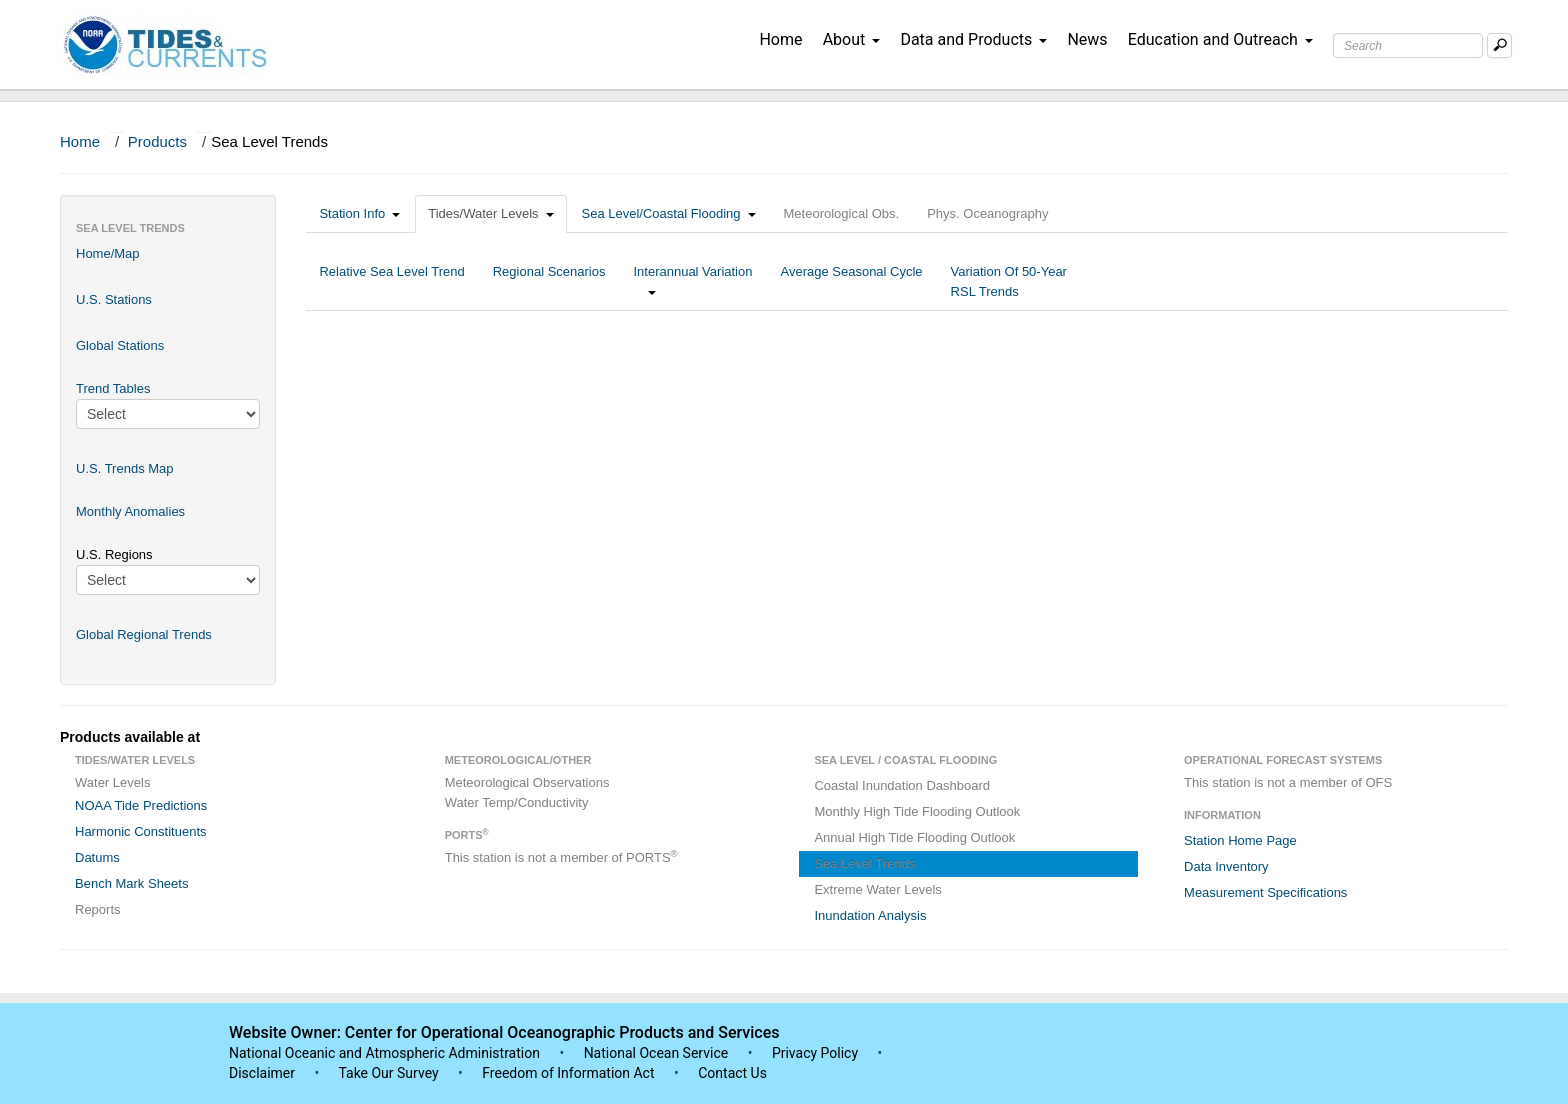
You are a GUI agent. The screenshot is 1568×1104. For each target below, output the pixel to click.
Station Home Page (1240, 840)
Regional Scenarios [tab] (549, 281)
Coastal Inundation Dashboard (902, 785)
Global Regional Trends (144, 634)
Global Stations (120, 345)
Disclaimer (262, 1073)
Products (157, 141)
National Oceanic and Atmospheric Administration (384, 1053)
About (852, 39)
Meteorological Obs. (842, 213)
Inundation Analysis (870, 915)
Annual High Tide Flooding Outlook (914, 837)
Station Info (359, 213)
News (1087, 39)
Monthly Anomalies (130, 511)
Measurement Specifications (1265, 892)
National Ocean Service (656, 1053)
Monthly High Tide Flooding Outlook (917, 811)
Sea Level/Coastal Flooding (669, 213)
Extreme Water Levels (877, 889)
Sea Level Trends (864, 863)
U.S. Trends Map (125, 468)
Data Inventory (1226, 866)
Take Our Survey (390, 1073)
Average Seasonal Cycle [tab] (851, 281)
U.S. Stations (114, 299)
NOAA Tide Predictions (141, 805)
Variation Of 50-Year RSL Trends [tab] (1009, 281)
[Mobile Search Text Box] (1499, 45)
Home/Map (108, 253)
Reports (98, 909)
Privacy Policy (815, 1053)
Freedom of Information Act (568, 1073)
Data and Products (973, 39)
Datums (97, 857)
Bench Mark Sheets (131, 883)
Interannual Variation (692, 281)
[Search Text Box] (1408, 45)
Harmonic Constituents (141, 831)
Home (780, 39)
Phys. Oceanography (987, 213)
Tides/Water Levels (490, 213)
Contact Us (732, 1073)
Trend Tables (113, 388)
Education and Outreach (1220, 39)
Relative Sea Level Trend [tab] (391, 281)
